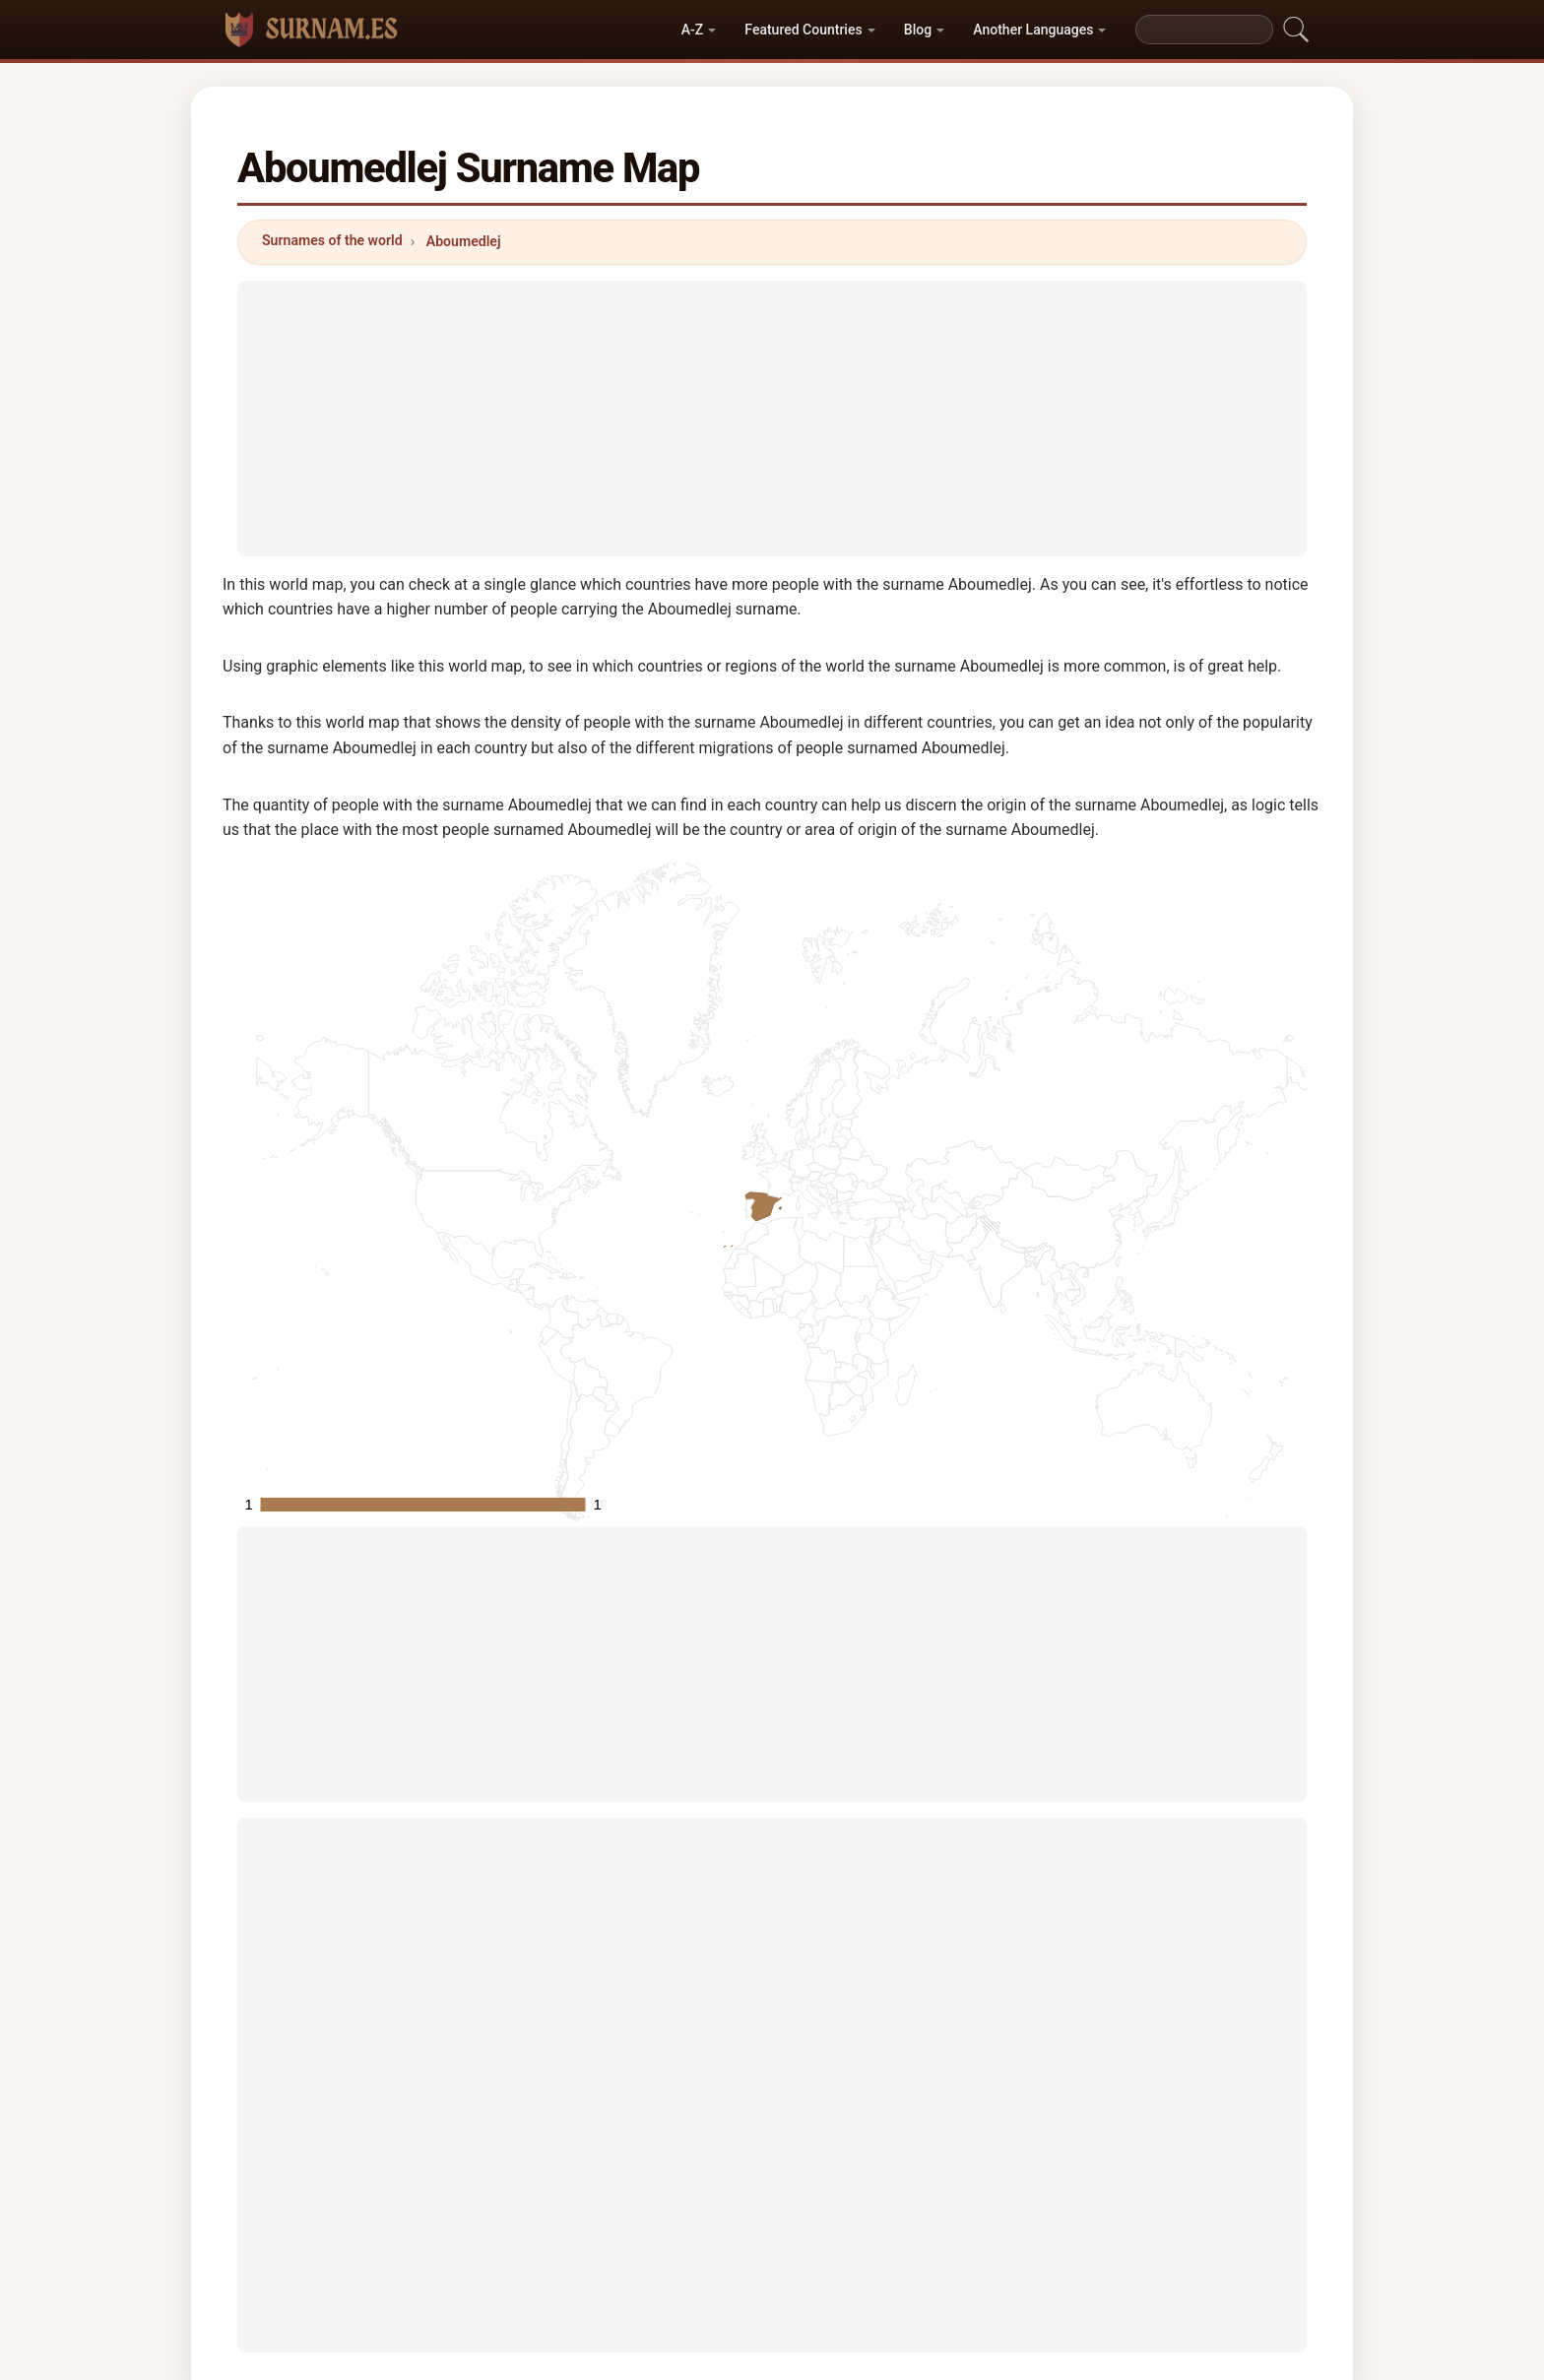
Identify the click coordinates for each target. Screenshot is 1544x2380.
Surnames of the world (332, 240)
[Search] (1204, 29)
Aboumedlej (463, 241)
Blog (918, 29)
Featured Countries (803, 29)
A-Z (692, 29)
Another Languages (1033, 29)
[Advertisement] (772, 418)
